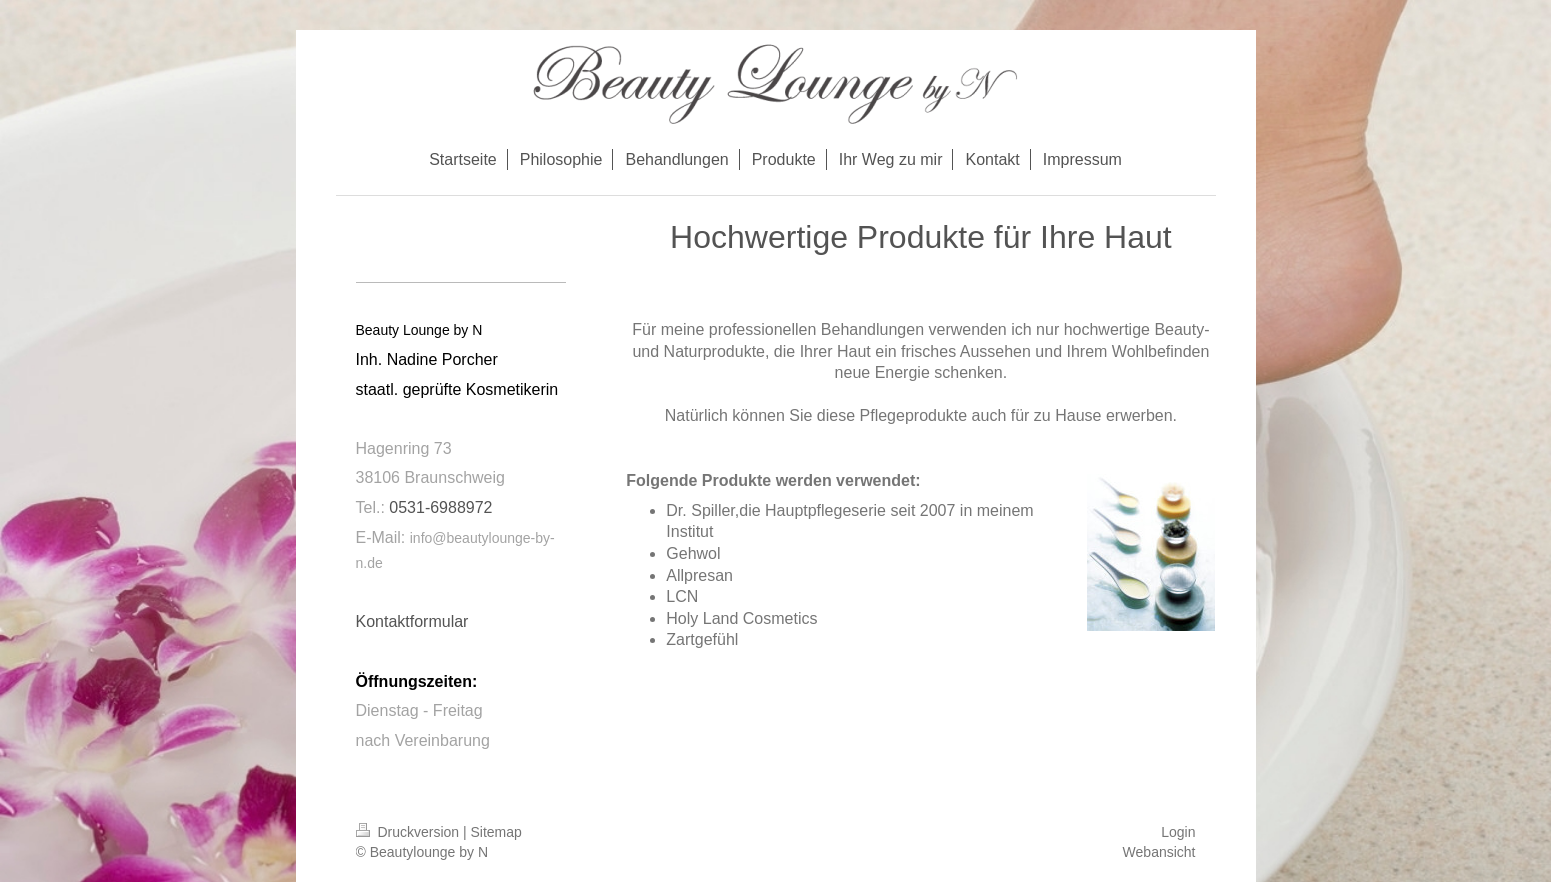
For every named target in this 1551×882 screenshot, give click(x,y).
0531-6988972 (440, 507)
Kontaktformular (412, 621)
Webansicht (1159, 852)
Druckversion (409, 832)
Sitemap (496, 832)
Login (1178, 832)
